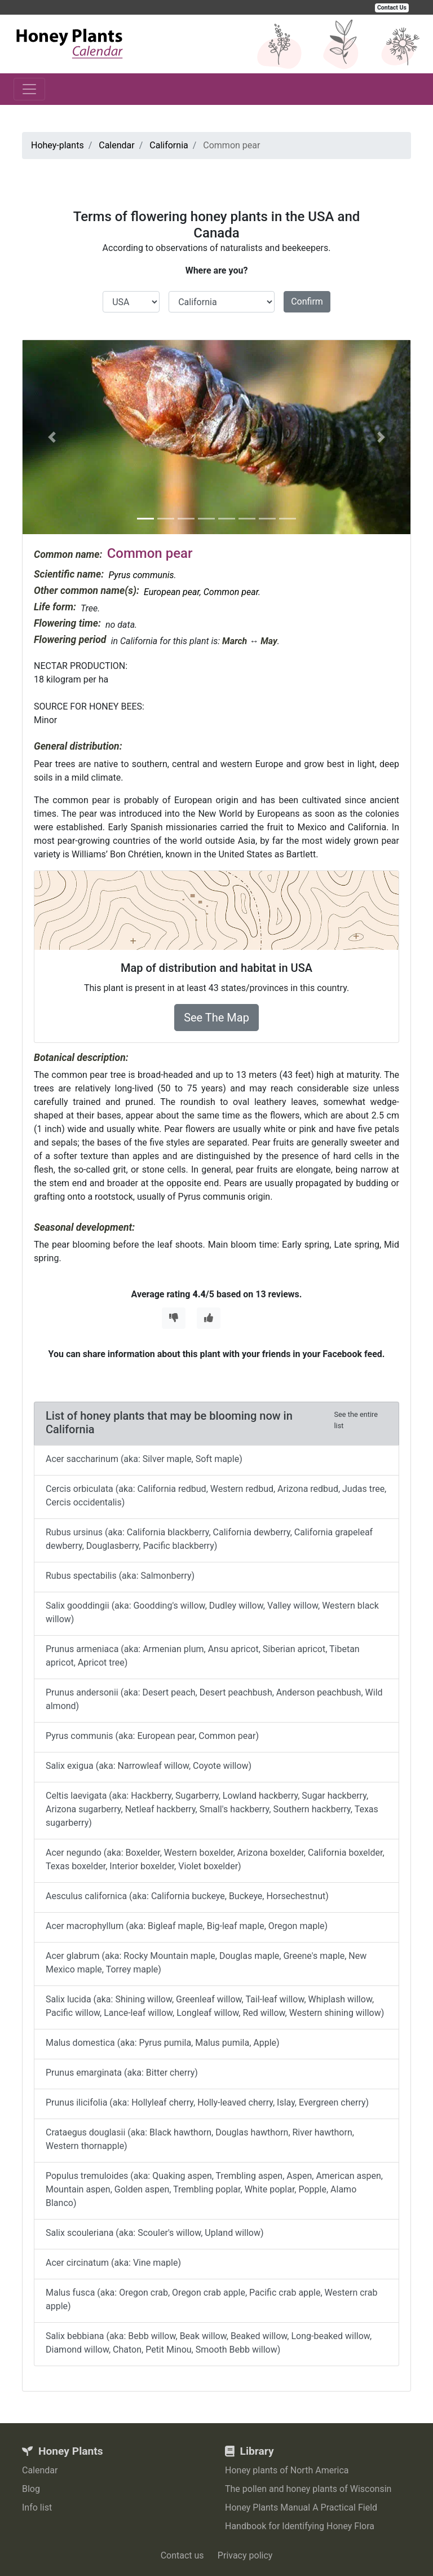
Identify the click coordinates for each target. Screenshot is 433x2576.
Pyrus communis (141, 575)
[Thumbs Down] (173, 1318)
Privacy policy (245, 2555)
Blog (31, 2488)
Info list (37, 2507)
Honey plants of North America (287, 2470)
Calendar (40, 2470)
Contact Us (392, 7)
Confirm (307, 301)
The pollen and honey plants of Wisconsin (308, 2488)
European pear (172, 592)
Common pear (231, 592)
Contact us (182, 2555)
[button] (52, 437)
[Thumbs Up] (208, 1318)
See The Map (216, 1017)
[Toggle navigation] (29, 89)
